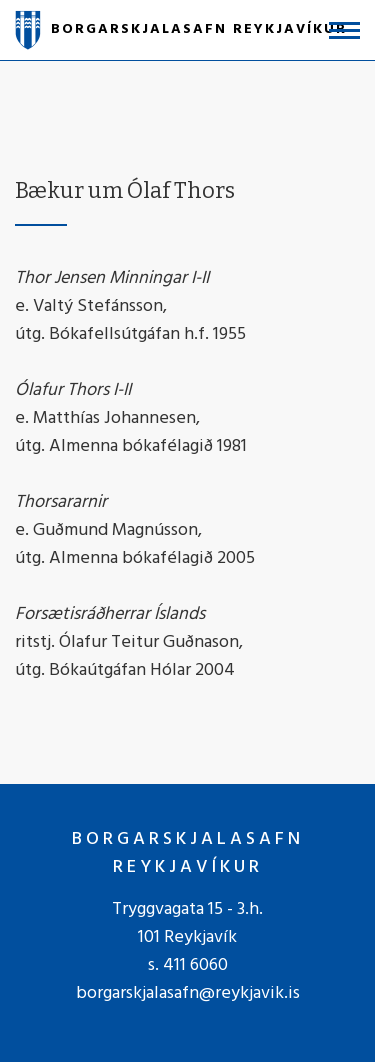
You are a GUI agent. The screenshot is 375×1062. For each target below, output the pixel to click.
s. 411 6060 (188, 965)
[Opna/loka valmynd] (344, 30)
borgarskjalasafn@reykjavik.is (188, 993)
